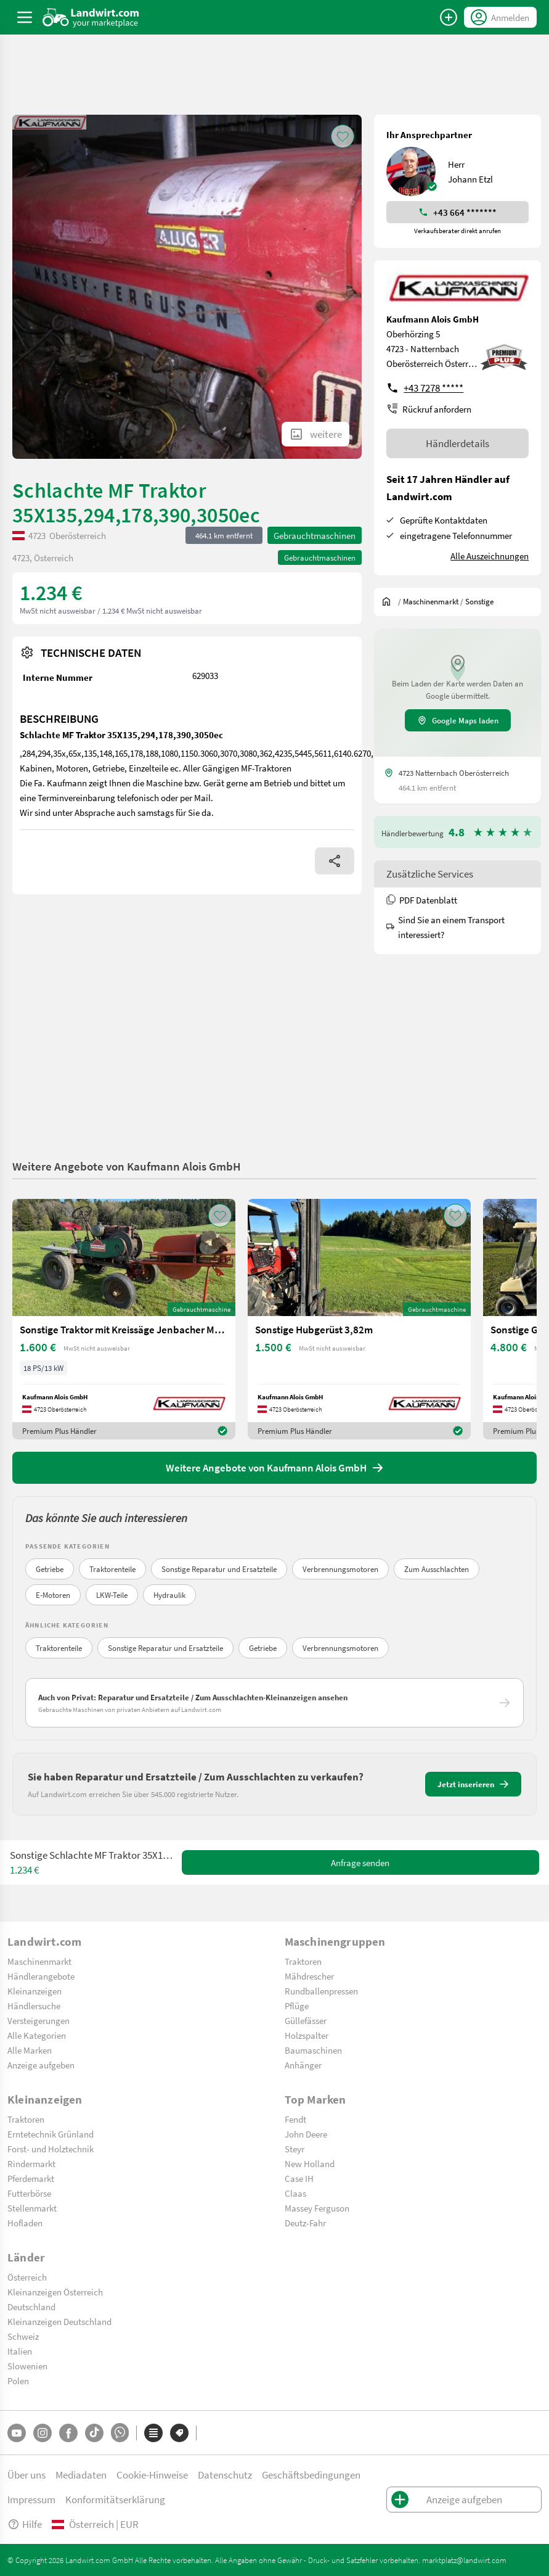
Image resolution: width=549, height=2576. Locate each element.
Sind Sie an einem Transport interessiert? (445, 926)
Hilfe (24, 2524)
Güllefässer (306, 2020)
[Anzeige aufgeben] (448, 17)
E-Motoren (53, 1594)
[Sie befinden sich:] (389, 601)
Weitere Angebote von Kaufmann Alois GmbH (126, 1166)
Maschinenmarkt (39, 1961)
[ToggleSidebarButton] (24, 17)
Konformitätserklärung (115, 2499)
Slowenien (27, 2366)
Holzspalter (306, 2035)
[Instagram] (42, 2433)
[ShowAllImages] (315, 434)
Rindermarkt (31, 2163)
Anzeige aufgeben (41, 2065)
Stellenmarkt (32, 2208)
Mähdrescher (309, 1976)
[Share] (334, 860)
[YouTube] (16, 2433)
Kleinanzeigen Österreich (55, 2292)
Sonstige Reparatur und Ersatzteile (219, 1568)
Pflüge (297, 2005)
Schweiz (23, 2336)
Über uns (26, 2474)
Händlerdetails (457, 443)
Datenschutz (225, 2474)
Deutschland (31, 2306)
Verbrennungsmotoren (340, 1568)
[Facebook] (68, 2433)
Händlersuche (33, 2005)
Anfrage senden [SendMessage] (360, 1862)
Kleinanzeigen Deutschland (59, 2321)
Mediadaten (81, 2474)
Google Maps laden (457, 720)
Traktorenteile (112, 1568)
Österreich (27, 2277)
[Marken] (179, 2433)
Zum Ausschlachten (436, 1568)
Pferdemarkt (30, 2178)
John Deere (306, 2134)
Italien (19, 2351)
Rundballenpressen (321, 1991)
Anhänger (303, 2065)
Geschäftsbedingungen (311, 2474)
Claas (295, 2193)
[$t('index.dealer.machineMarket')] (430, 601)
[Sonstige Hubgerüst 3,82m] (359, 1319)
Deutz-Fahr (305, 2222)
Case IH (299, 2178)
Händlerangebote (41, 1976)
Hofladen (25, 2222)
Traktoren (303, 1961)
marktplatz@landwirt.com (464, 2560)
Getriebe (49, 1568)
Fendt (295, 2119)
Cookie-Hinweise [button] (152, 2474)
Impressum (31, 2499)
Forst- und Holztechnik (50, 2148)
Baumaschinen (313, 2050)
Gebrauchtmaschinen (315, 535)
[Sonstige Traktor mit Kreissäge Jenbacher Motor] (123, 1319)
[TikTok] (94, 2433)
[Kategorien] (153, 2433)
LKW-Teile (112, 1594)
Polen (18, 2380)
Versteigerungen (38, 2020)
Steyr (294, 2148)
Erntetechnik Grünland (50, 2134)
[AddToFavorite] (342, 136)
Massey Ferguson (317, 2208)
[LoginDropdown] (500, 17)
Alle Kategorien (36, 2035)
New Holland (310, 2163)
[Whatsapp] (120, 2432)
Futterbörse (29, 2193)
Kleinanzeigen (34, 1991)
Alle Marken (29, 2050)
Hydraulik (169, 1594)
